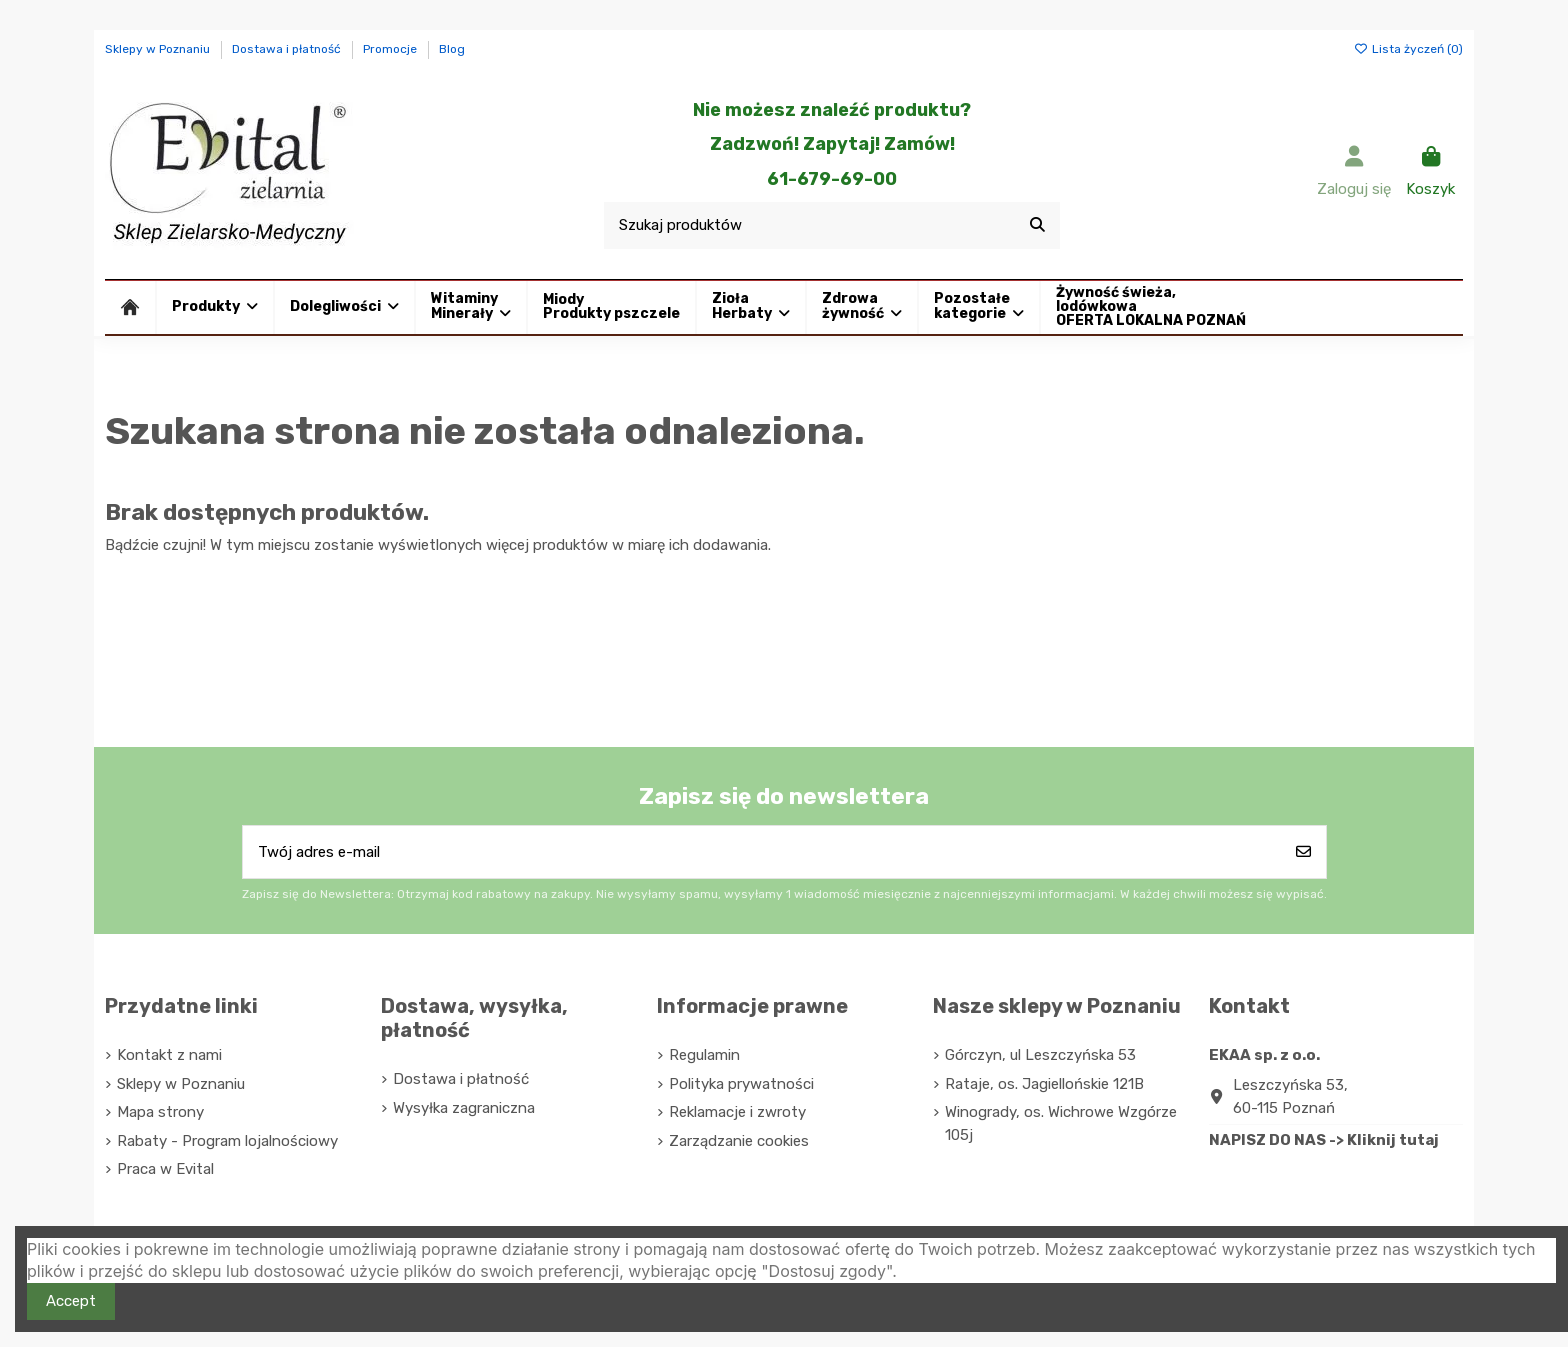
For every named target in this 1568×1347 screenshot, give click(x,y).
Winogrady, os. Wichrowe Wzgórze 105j (1061, 1123)
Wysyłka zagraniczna (464, 1108)
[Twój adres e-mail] (762, 852)
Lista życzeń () (1408, 49)
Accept (71, 1301)
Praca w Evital (165, 1169)
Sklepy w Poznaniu (159, 49)
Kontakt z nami (169, 1055)
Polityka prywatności (741, 1084)
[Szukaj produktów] (1037, 225)
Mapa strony (160, 1112)
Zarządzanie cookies (739, 1141)
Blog (452, 49)
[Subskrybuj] (1303, 852)
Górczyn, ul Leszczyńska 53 (1040, 1055)
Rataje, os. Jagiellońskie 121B (1044, 1084)
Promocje (391, 49)
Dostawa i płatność (288, 49)
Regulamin (704, 1055)
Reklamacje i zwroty (737, 1112)
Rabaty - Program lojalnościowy (227, 1141)
